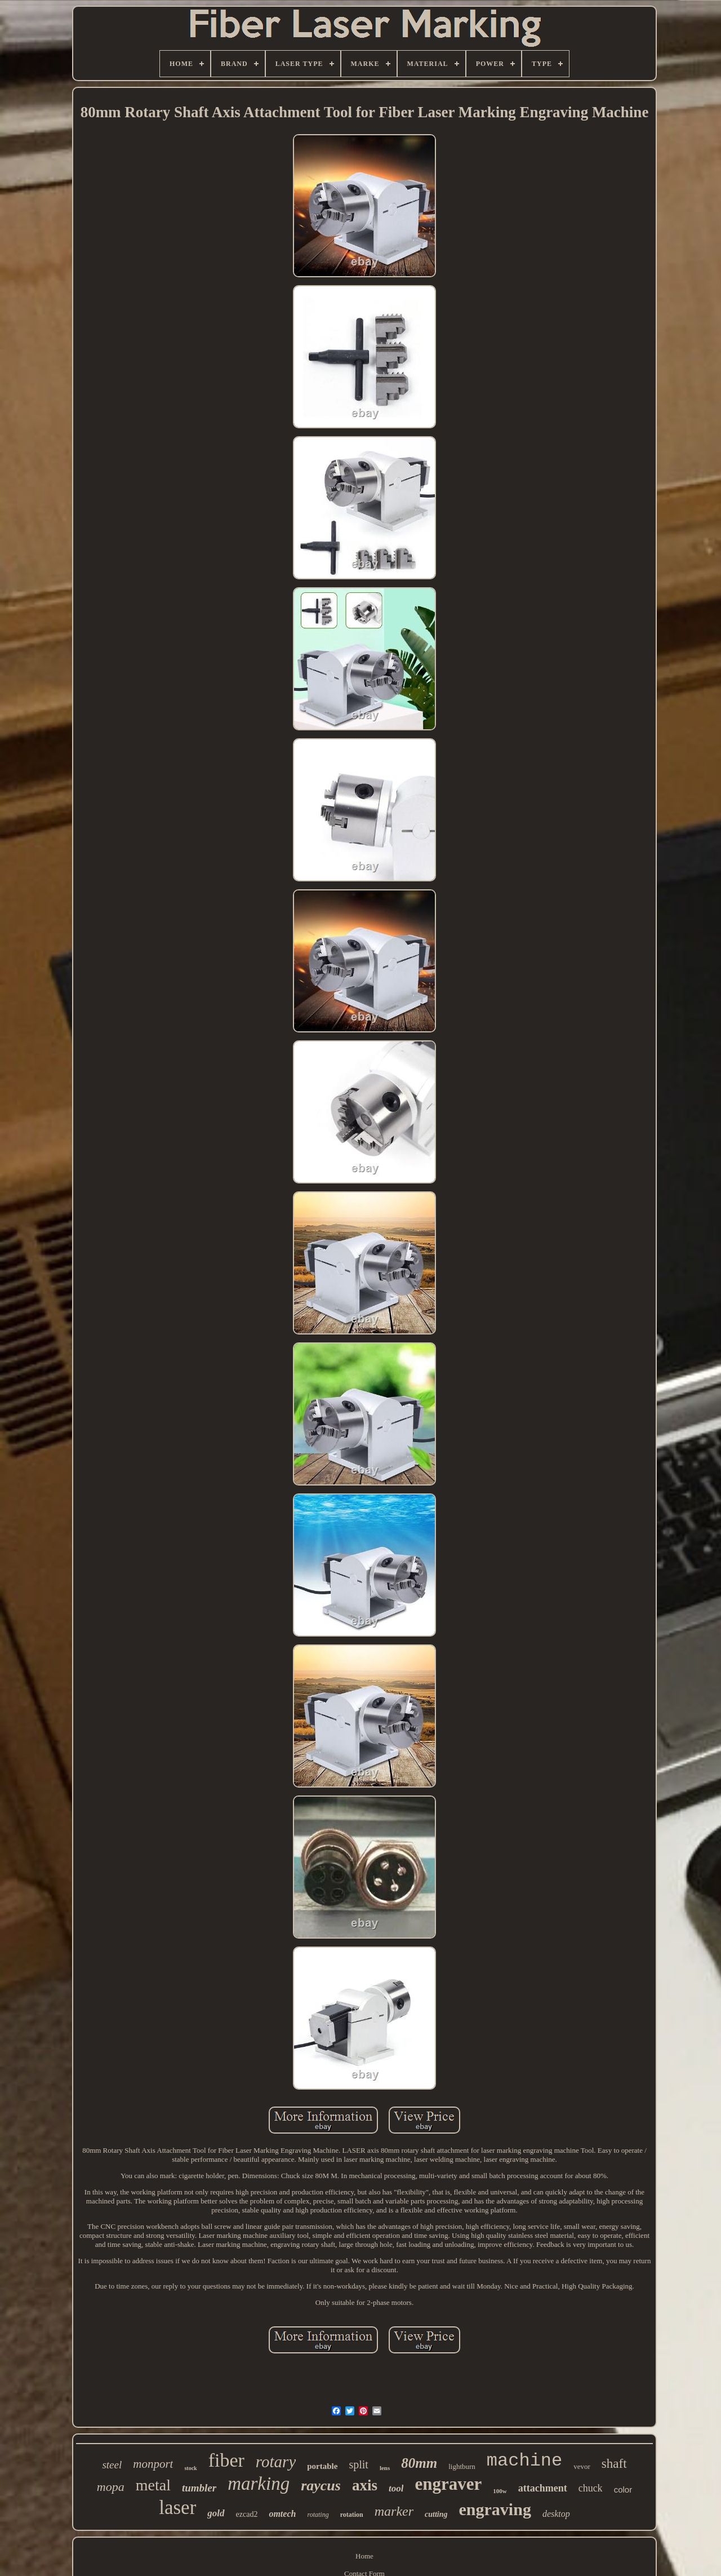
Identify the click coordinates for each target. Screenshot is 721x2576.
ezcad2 (247, 2514)
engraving (495, 2509)
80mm (419, 2463)
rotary (276, 2462)
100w (499, 2491)
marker (394, 2511)
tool (396, 2488)
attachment (542, 2488)
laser (177, 2508)
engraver (448, 2484)
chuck (590, 2488)
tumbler (199, 2488)
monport (153, 2464)
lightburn (461, 2466)
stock (190, 2468)
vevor (581, 2466)
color (623, 2489)
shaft (614, 2464)
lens (385, 2467)
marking (259, 2483)
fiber (226, 2460)
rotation (351, 2515)
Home (364, 2556)
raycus (321, 2485)
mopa (110, 2487)
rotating (317, 2515)
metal (153, 2485)
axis (364, 2485)
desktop (556, 2514)
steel (112, 2465)
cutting (436, 2514)
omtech (282, 2514)
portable (322, 2466)
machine (524, 2460)
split (358, 2464)
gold (215, 2513)
